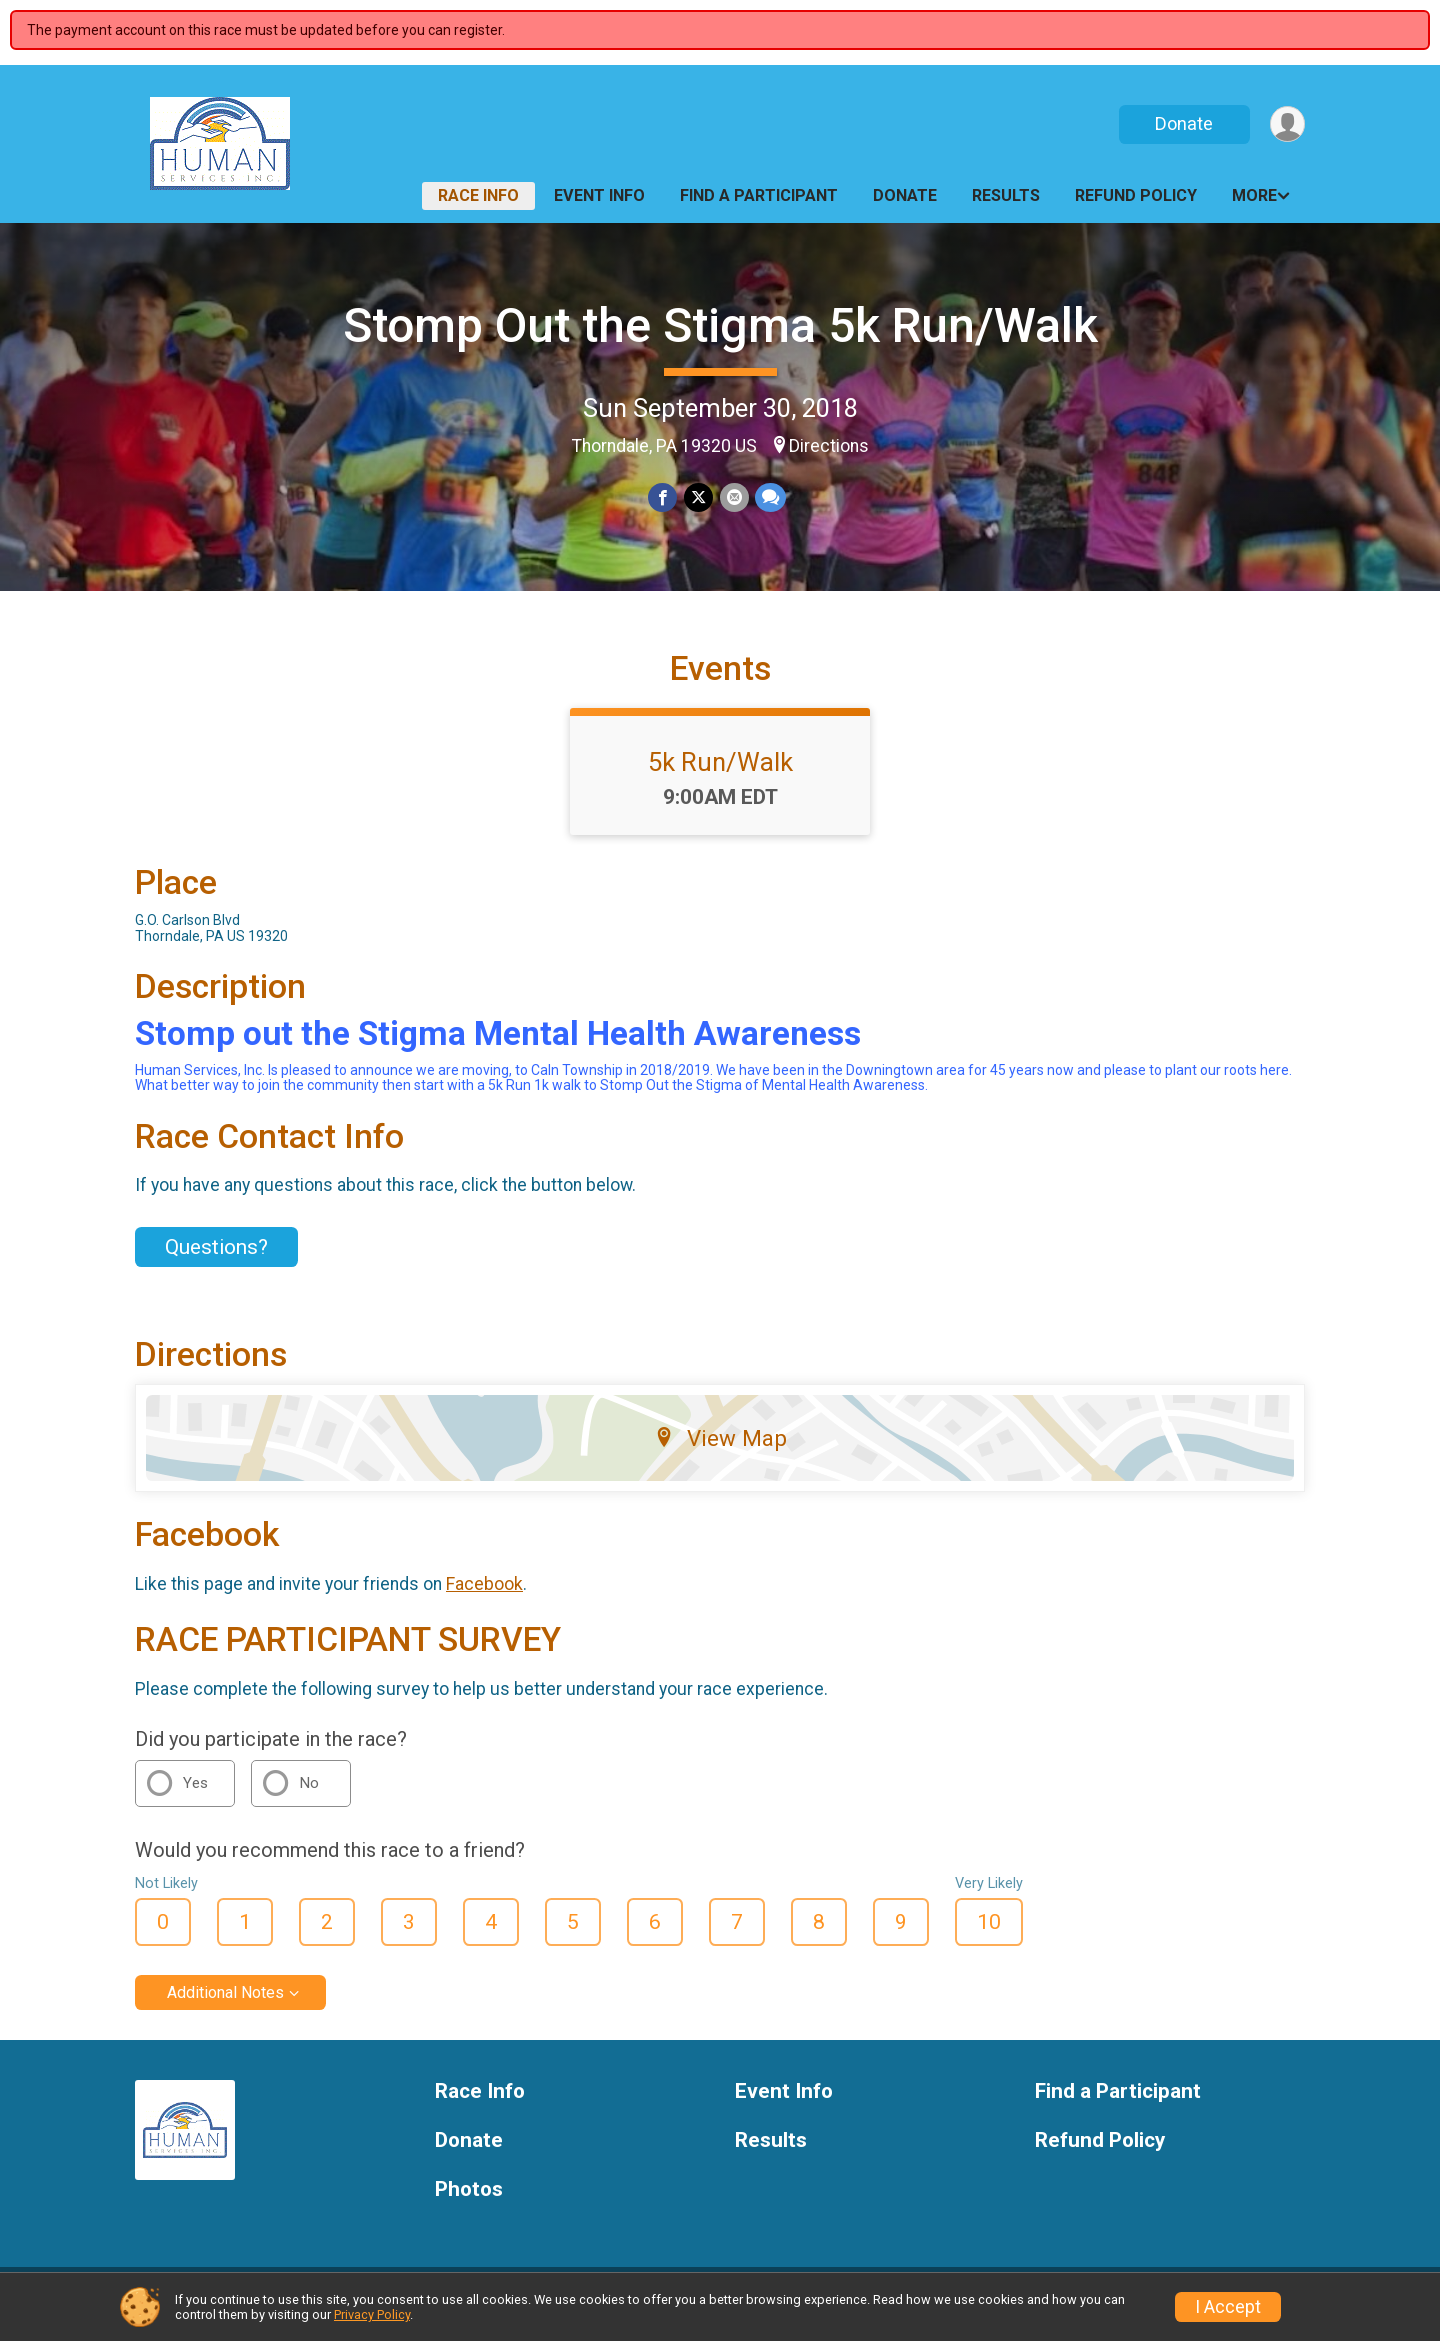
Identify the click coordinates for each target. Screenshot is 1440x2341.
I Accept (1228, 2307)
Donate (1183, 123)
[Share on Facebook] (663, 497)
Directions (829, 446)
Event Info (599, 195)
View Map (720, 1450)
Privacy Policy (372, 2314)
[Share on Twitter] (698, 497)
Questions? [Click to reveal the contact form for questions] (216, 1259)
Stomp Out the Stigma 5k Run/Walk (720, 325)
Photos (469, 2201)
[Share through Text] (769, 497)
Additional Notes (225, 2004)
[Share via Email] (733, 497)
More (1254, 195)
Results (1006, 195)
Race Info (478, 195)
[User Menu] (1286, 124)
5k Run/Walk (720, 774)
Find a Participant (759, 195)
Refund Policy (1136, 195)
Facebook (484, 1596)
